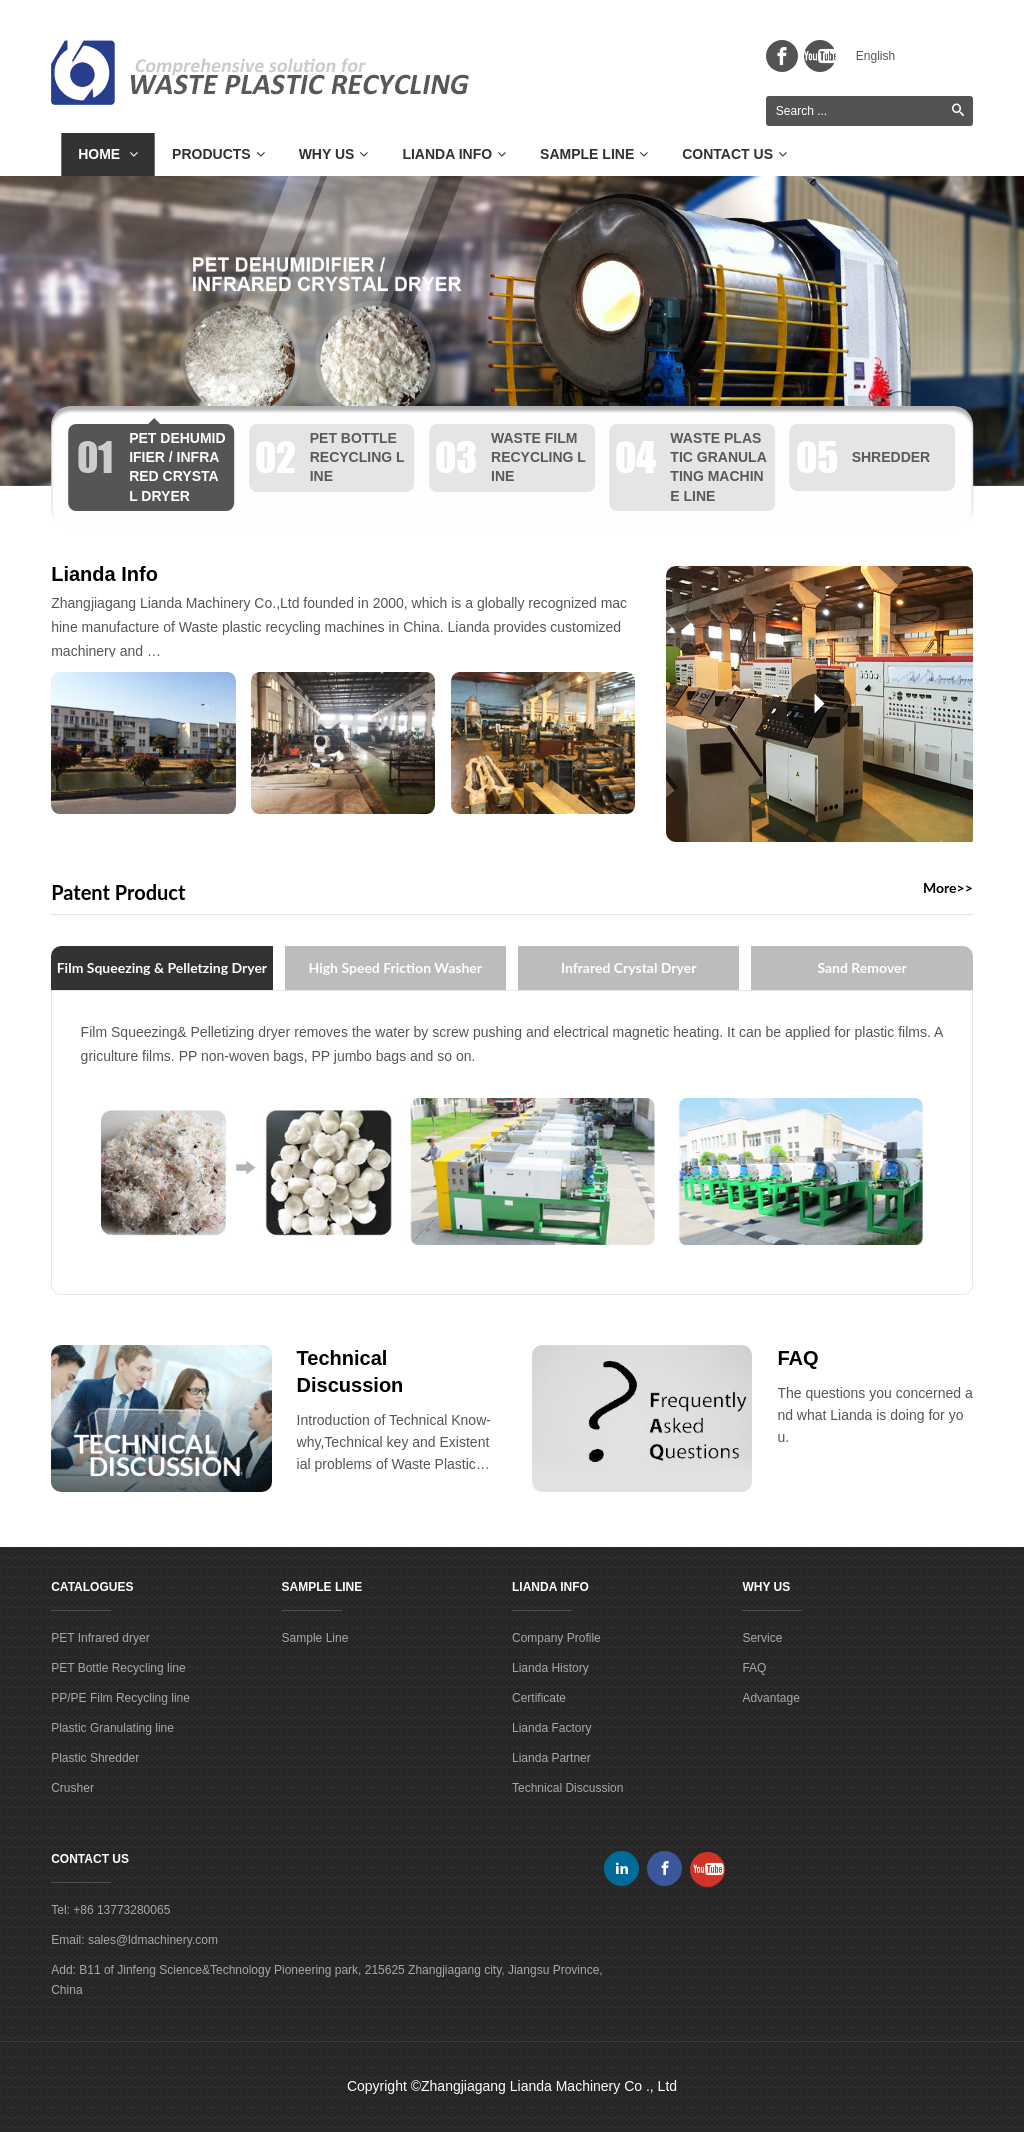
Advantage (770, 1698)
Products (218, 154)
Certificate (539, 1698)
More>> (948, 888)
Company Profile (556, 1638)
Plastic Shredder (95, 1758)
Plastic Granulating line (112, 1728)
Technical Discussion (567, 1788)
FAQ (797, 1358)
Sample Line (594, 154)
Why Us (334, 154)
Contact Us (734, 154)
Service (762, 1638)
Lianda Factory (551, 1728)
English (875, 56)
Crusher (72, 1788)
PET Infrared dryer (100, 1638)
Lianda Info (454, 154)
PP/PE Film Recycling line (120, 1698)
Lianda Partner (551, 1758)
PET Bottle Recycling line (118, 1668)
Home (108, 154)
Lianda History (550, 1668)
